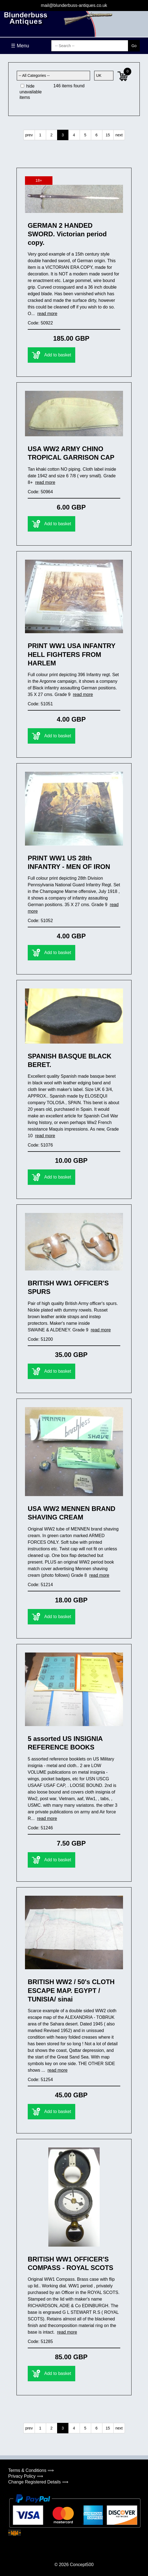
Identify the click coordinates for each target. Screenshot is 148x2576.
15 (108, 135)
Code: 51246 (40, 1827)
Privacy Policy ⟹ (25, 2476)
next (118, 135)
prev (29, 135)
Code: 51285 (40, 2341)
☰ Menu (20, 45)
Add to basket (51, 355)
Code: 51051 (40, 703)
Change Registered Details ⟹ (38, 2482)
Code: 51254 (40, 2079)
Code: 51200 (40, 1339)
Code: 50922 (40, 323)
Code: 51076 (40, 1145)
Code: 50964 (40, 491)
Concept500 (81, 2564)
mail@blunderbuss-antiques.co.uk (74, 5)
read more (47, 313)
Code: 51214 (40, 1584)
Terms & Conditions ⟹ (31, 2470)
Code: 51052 (40, 920)
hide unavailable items (30, 92)
